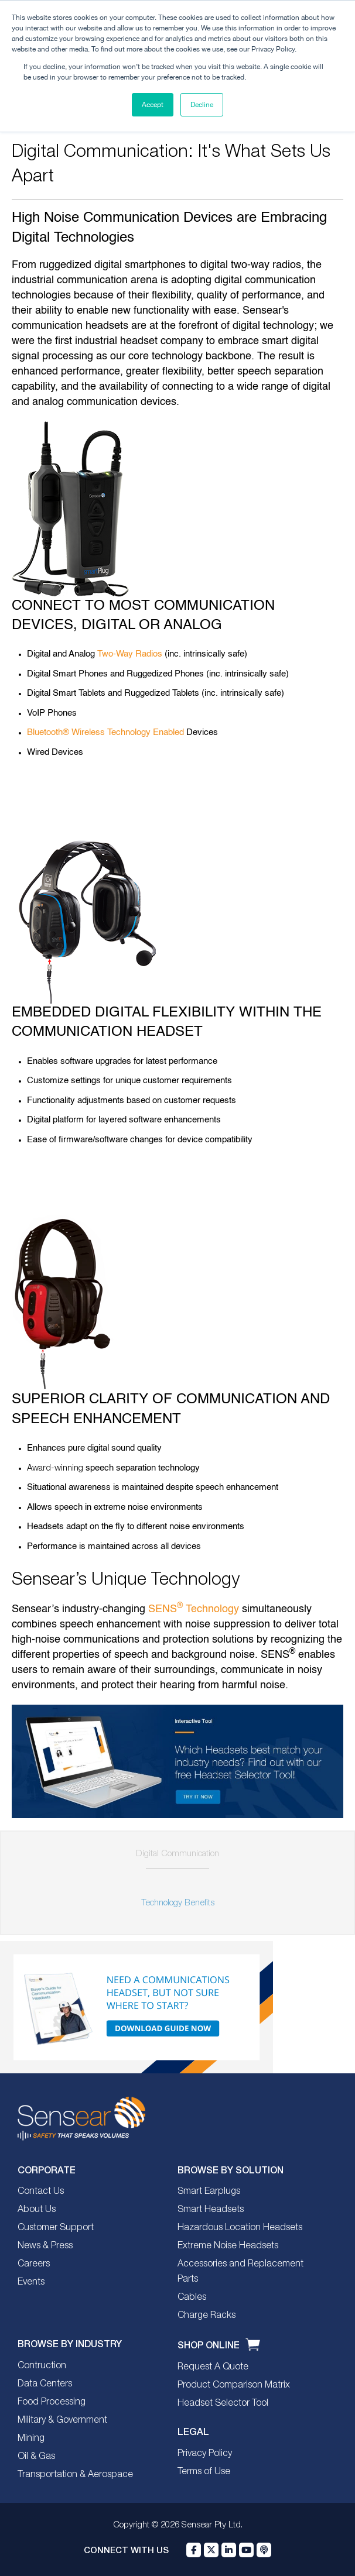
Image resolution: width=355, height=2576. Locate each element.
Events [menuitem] (31, 2282)
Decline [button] (201, 105)
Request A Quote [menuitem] (213, 2367)
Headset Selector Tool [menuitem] (223, 2403)
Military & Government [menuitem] (62, 2420)
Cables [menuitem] (192, 2297)
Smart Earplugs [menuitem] (209, 2191)
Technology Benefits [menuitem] (177, 1903)
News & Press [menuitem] (45, 2246)
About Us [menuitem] (37, 2210)
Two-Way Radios (129, 654)
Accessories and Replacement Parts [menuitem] (240, 2271)
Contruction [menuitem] (42, 2366)
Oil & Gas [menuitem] (36, 2457)
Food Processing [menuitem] (52, 2402)
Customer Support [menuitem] (56, 2228)
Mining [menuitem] (31, 2438)
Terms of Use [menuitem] (204, 2472)
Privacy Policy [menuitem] (205, 2454)
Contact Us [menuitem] (41, 2191)
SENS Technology (193, 1609)
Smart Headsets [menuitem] (211, 2210)
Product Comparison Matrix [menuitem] (234, 2385)
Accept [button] (152, 105)
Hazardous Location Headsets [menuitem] (240, 2228)
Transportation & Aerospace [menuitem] (75, 2475)
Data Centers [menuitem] (45, 2384)
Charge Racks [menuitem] (206, 2315)
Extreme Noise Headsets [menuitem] (228, 2246)
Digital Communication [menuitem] (177, 1854)
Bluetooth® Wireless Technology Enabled (105, 732)
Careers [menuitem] (34, 2264)
